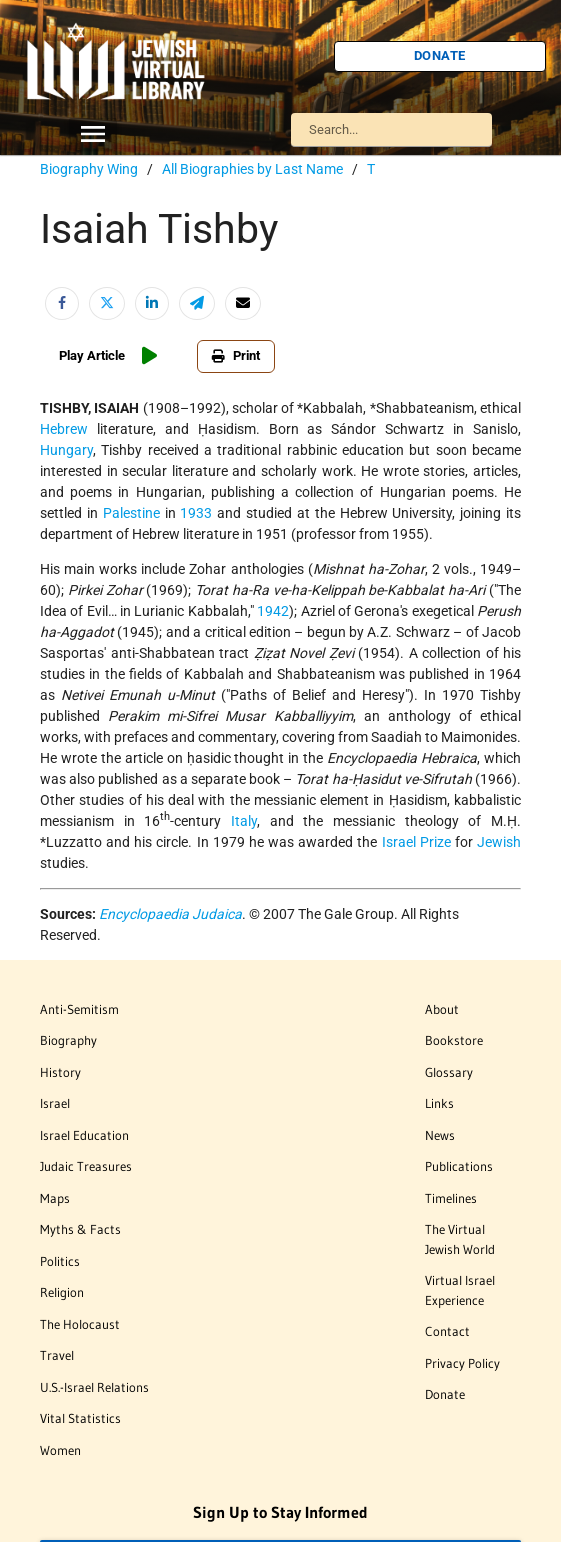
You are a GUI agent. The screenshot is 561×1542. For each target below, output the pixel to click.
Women (60, 1450)
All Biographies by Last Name (252, 169)
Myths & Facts (80, 1229)
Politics (60, 1261)
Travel (57, 1355)
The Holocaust (80, 1324)
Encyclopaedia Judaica (170, 914)
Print (224, 355)
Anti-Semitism (79, 1009)
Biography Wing (89, 169)
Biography (68, 1040)
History (60, 1072)
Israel (55, 1103)
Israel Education (84, 1135)
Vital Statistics (80, 1418)
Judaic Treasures (86, 1166)
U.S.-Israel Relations (94, 1387)
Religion (62, 1292)
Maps (55, 1198)
